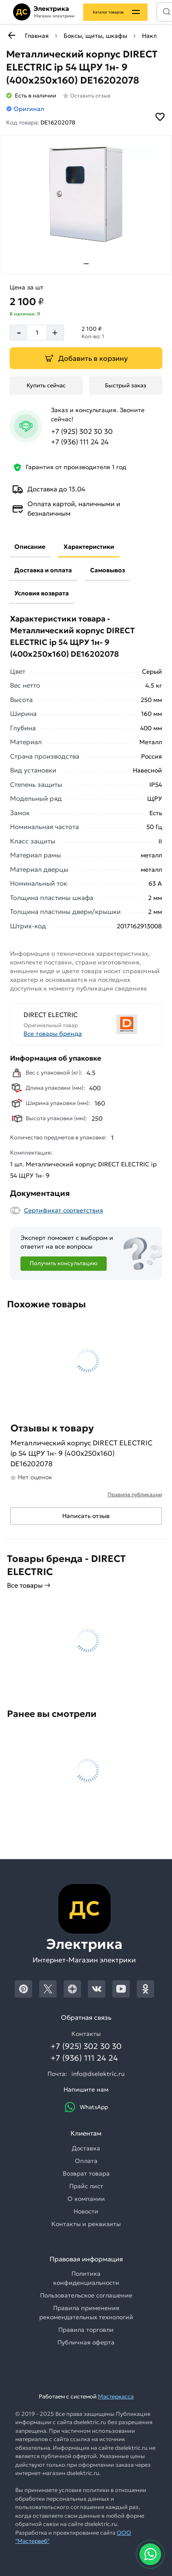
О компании (86, 2199)
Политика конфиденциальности (86, 2278)
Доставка (86, 2148)
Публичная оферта (86, 2342)
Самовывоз (107, 570)
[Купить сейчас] (46, 385)
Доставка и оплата (43, 570)
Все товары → (29, 1585)
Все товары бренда (53, 1034)
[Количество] (36, 332)
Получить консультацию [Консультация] (64, 1263)
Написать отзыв (86, 1516)
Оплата (86, 2161)
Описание (29, 547)
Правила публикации (135, 1494)
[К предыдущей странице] (11, 35)
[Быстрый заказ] (125, 385)
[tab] (86, 263)
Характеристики (89, 547)
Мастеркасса (116, 2396)
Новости (86, 2211)
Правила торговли (86, 2330)
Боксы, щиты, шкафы (95, 36)
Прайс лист (86, 2186)
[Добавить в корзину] (86, 358)
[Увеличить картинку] (86, 194)
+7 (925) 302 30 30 (82, 431)
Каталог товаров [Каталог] (108, 12)
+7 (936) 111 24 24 (80, 441)
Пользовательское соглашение (86, 2295)
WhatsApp (86, 2107)
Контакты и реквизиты (86, 2224)
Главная (37, 36)
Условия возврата (41, 593)
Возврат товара (86, 2173)
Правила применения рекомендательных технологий (86, 2312)
